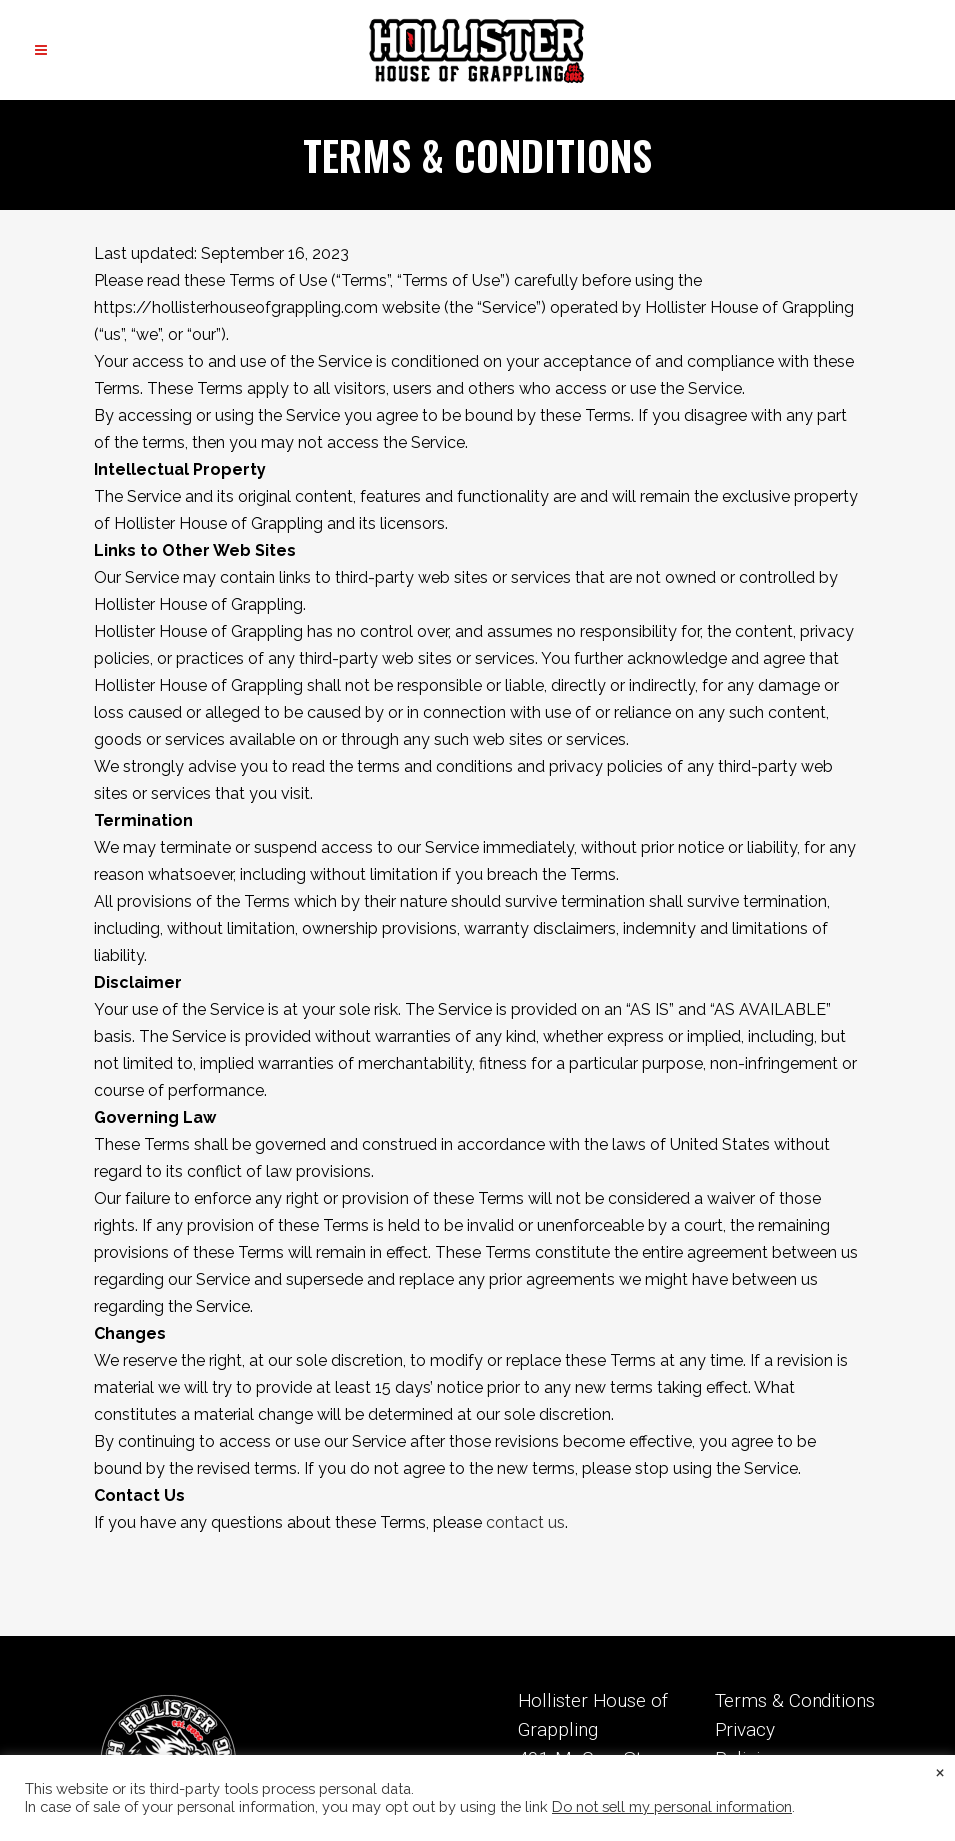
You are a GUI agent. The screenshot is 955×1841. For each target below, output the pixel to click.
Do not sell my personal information (672, 1806)
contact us (525, 1522)
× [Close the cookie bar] (940, 1771)
